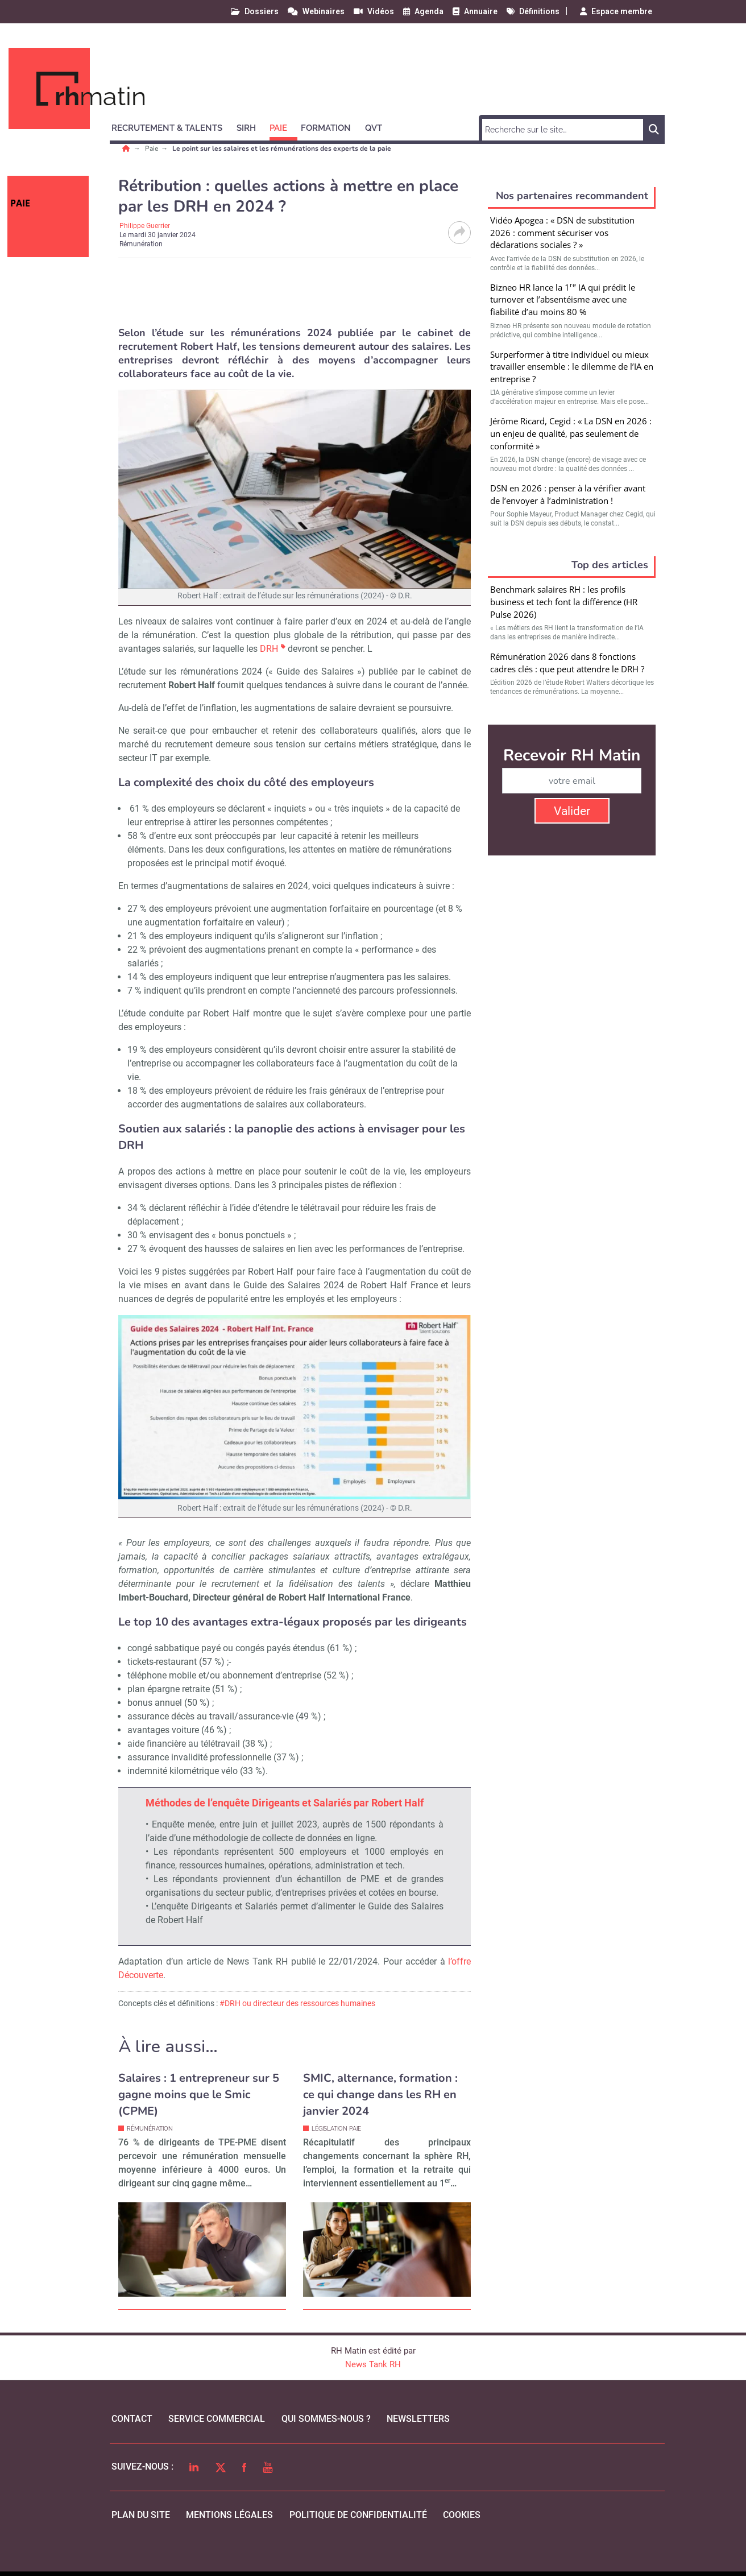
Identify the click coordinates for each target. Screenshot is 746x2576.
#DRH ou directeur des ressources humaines (297, 2003)
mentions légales (229, 2514)
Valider (572, 811)
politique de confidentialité (358, 2514)
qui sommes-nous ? (326, 2418)
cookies (461, 2514)
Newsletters (418, 2418)
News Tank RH (373, 2364)
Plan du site (140, 2514)
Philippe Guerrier (144, 226)
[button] (172, 126)
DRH (269, 648)
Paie (152, 148)
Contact (131, 2418)
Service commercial (216, 2418)
